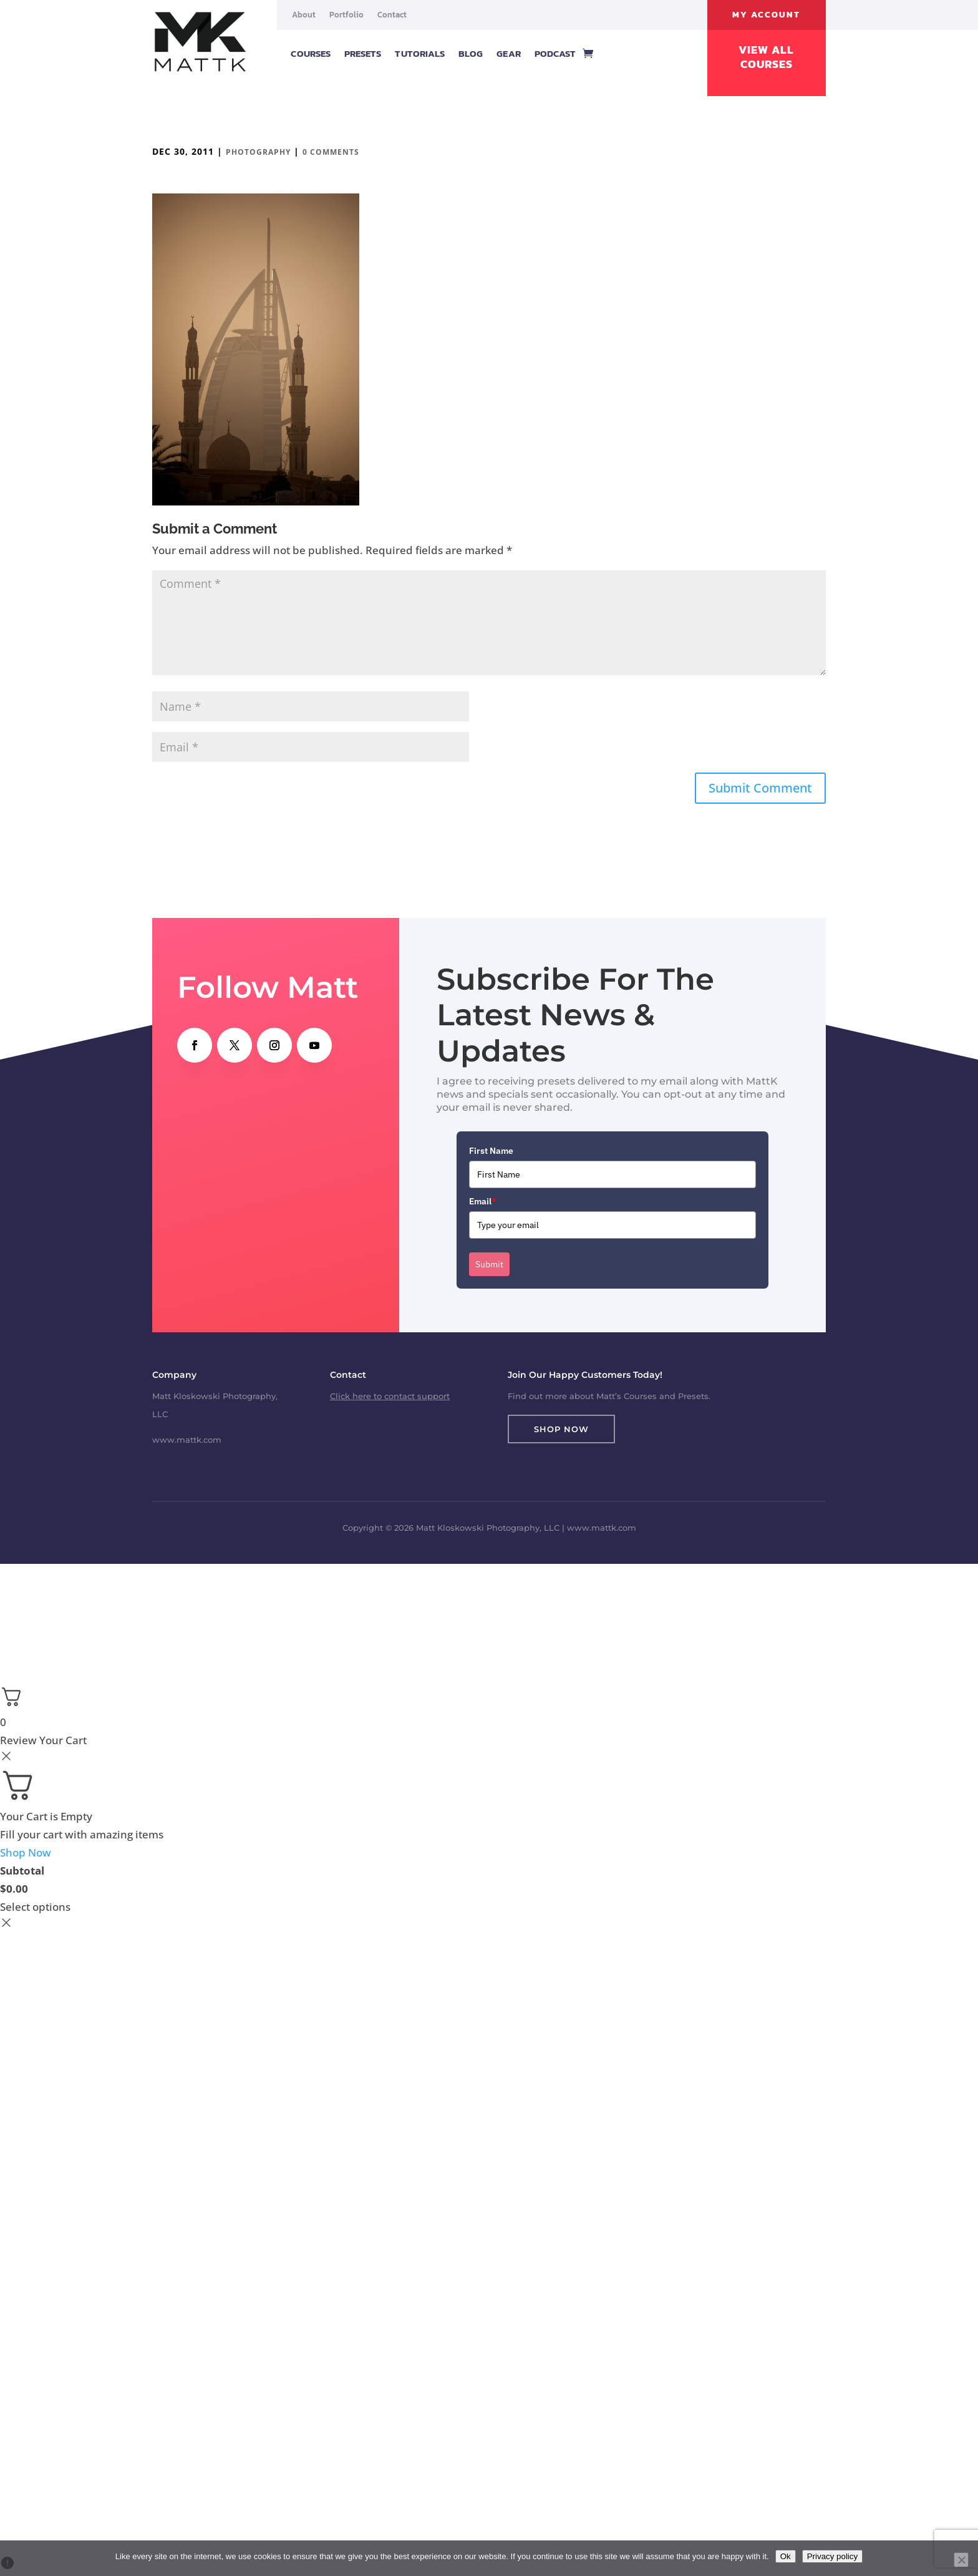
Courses (311, 53)
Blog (470, 53)
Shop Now (561, 1429)
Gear (508, 53)
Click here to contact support (390, 1396)
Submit (489, 1264)
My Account (766, 14)
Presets (363, 53)
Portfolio (346, 15)
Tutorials (420, 53)
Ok (785, 2556)
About (304, 15)
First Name (491, 1150)
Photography (258, 152)
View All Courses (766, 57)
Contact (392, 15)
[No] (961, 2559)
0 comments (331, 152)
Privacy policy (832, 2556)
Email (482, 1201)
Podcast (555, 53)
